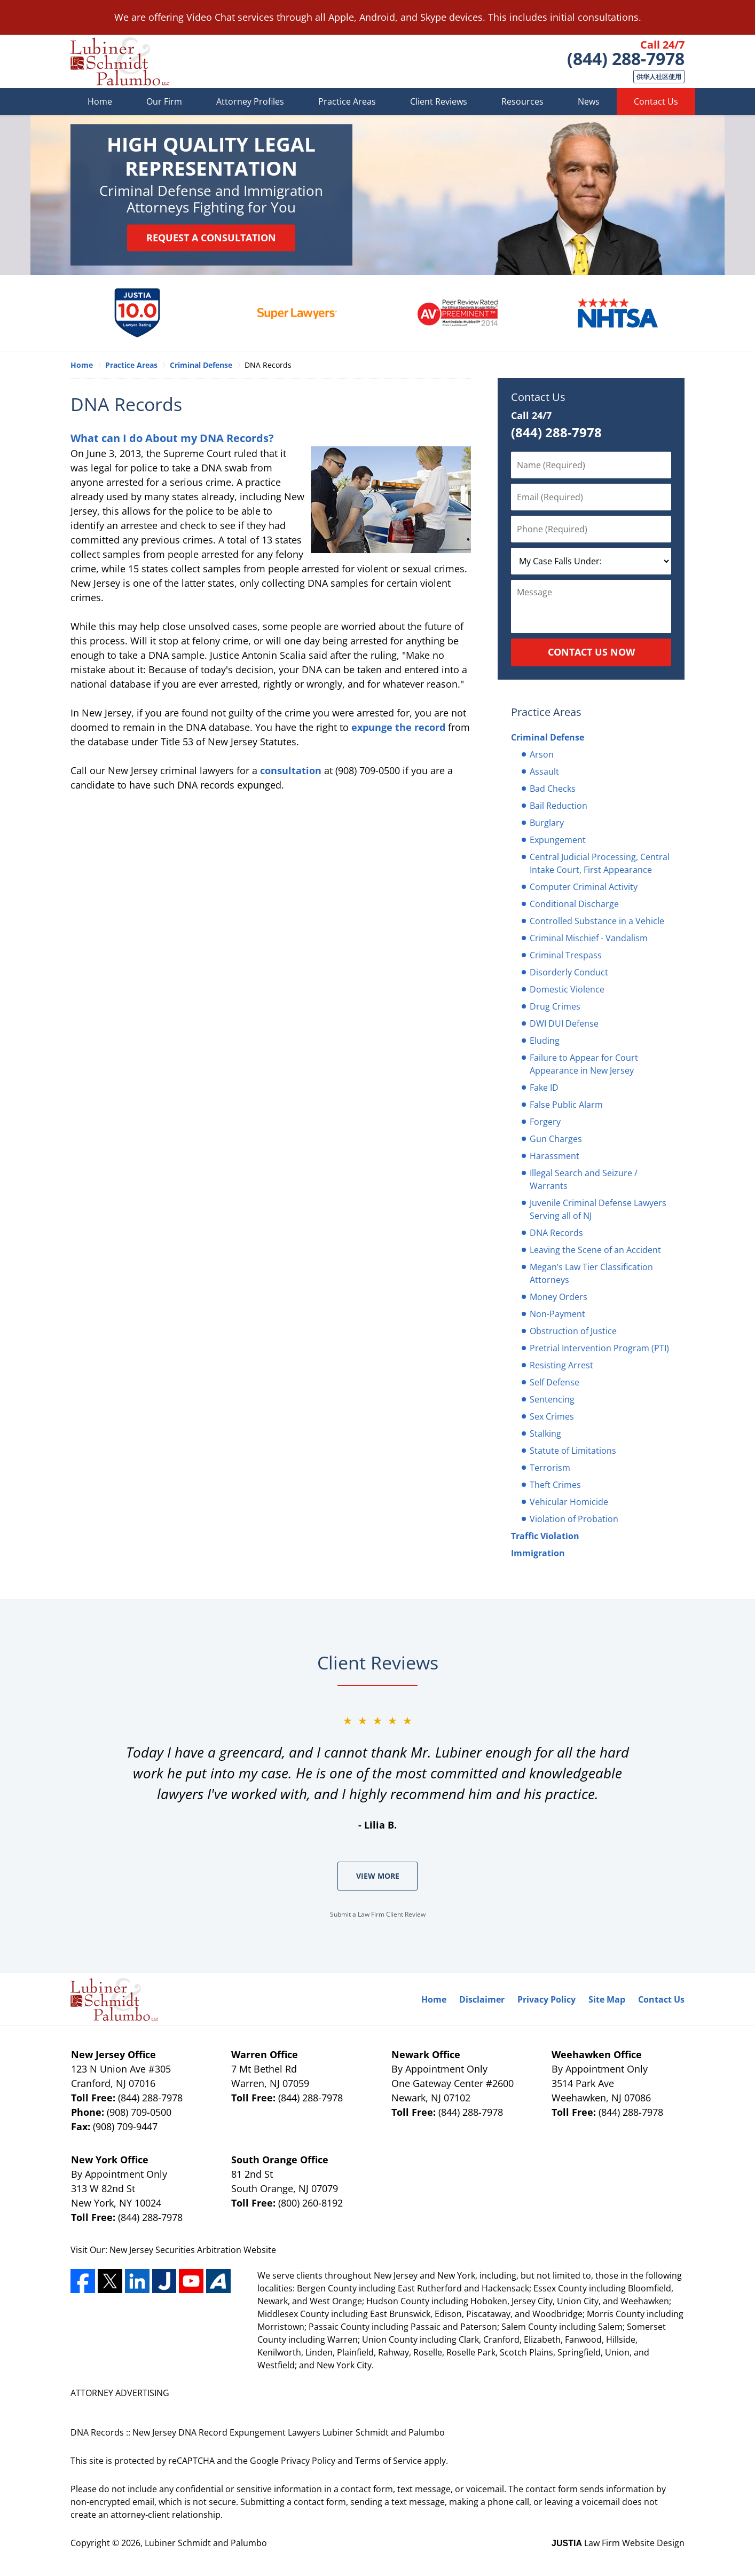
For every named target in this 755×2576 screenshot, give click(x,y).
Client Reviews (438, 101)
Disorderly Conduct (569, 972)
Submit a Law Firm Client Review (378, 1914)
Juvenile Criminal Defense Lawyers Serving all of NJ (598, 1209)
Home (100, 101)
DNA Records (556, 1233)
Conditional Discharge (574, 904)
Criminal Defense (547, 737)
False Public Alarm (566, 1104)
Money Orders (558, 1297)
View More (377, 1876)
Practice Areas (347, 101)
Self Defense (554, 1382)
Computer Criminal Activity (584, 887)
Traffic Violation (545, 1536)
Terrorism (550, 1468)
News (589, 101)
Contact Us (656, 101)
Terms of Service (388, 2461)
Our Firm (164, 101)
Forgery (545, 1122)
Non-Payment (557, 1314)
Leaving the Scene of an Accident (595, 1250)
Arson (542, 754)
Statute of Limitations (573, 1450)
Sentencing (552, 1399)
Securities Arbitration (199, 2250)
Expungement (558, 840)
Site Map (606, 1999)
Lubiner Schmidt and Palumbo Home (119, 61)
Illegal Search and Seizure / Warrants (584, 1179)
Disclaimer (482, 1999)
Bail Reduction (558, 806)
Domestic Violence (567, 989)
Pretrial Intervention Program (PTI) (599, 1348)
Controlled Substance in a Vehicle (597, 921)
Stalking (545, 1433)
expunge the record (398, 727)
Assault (544, 771)
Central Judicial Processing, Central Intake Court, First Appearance (600, 863)
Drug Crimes (555, 1006)
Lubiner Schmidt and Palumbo (206, 2543)
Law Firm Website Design (618, 2543)
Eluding (545, 1040)
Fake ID (544, 1087)
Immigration (538, 1553)
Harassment (554, 1156)
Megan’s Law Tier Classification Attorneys (591, 1273)
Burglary (547, 823)
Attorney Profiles (250, 101)
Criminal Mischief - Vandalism (589, 938)
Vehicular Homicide (569, 1502)
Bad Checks (553, 788)
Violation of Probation (574, 1519)
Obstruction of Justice (573, 1331)
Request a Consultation (211, 237)
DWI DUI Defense (564, 1023)
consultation (290, 770)
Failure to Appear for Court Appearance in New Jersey (584, 1064)
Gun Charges (556, 1139)
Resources (522, 101)
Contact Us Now (591, 651)
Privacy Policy (546, 1999)
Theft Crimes (555, 1485)
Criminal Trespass (566, 955)
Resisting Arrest (561, 1365)
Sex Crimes (552, 1416)
